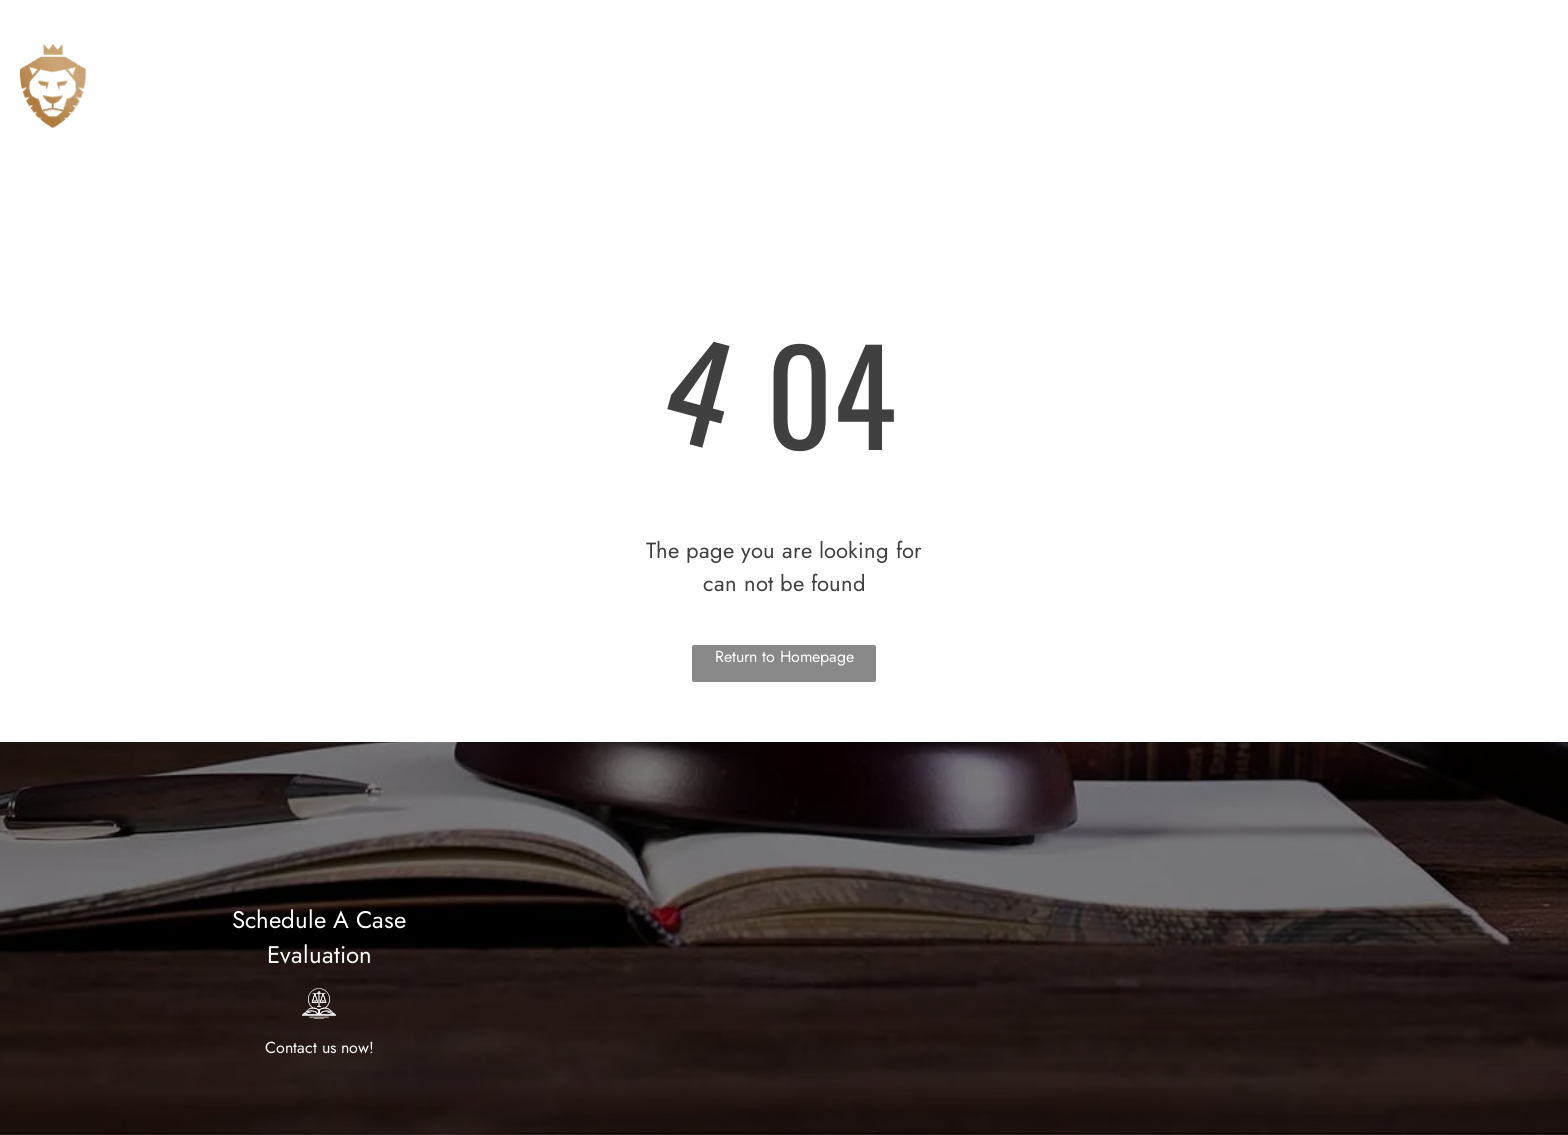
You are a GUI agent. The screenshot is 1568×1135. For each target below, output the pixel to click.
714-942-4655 (1430, 21)
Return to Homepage (784, 656)
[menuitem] (830, 75)
